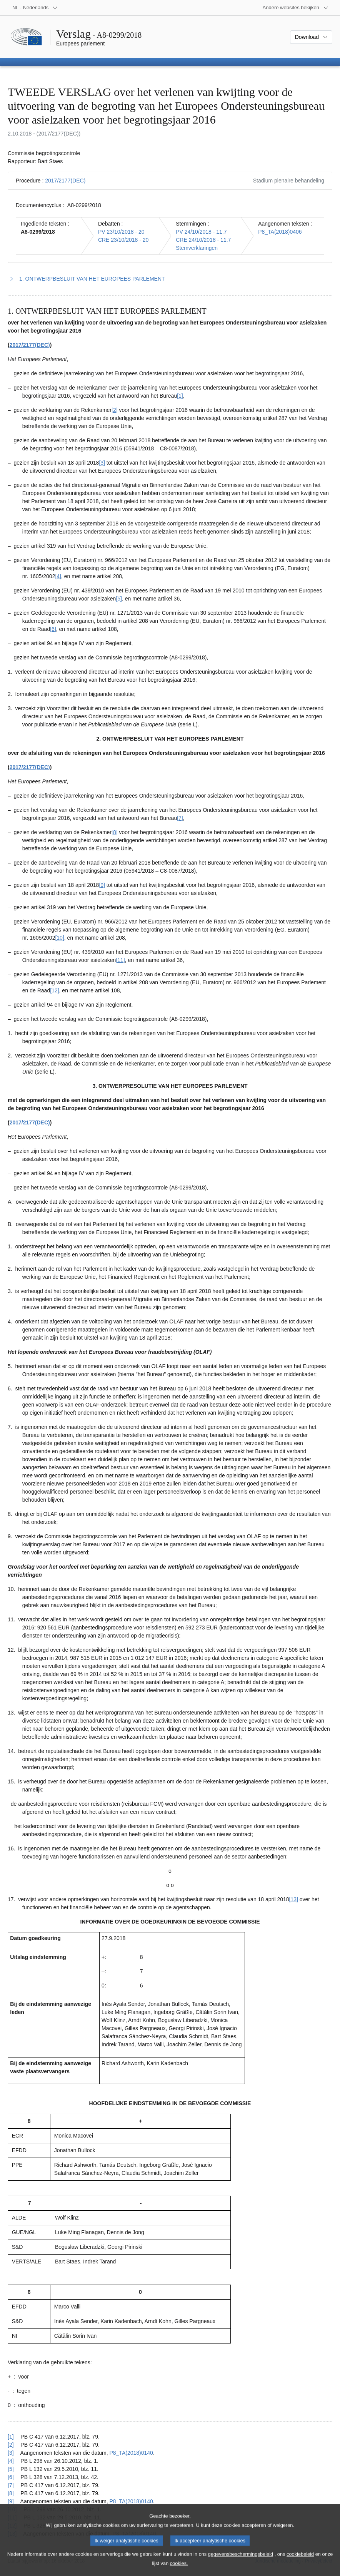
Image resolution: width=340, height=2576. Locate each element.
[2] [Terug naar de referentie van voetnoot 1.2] (11, 2445)
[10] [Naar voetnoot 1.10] (59, 938)
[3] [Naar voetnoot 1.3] (102, 463)
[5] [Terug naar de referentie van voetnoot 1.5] (11, 2469)
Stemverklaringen (197, 248)
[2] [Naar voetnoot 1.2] (115, 410)
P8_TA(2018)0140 (131, 2453)
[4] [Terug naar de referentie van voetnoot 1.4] (11, 2461)
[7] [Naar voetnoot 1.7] (180, 818)
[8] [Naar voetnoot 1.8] (115, 832)
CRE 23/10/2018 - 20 (123, 240)
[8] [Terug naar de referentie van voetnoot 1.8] (11, 2493)
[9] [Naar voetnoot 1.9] (102, 885)
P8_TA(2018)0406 (280, 232)
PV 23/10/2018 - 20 (121, 232)
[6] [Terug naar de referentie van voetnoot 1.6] (11, 2477)
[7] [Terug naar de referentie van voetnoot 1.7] (11, 2485)
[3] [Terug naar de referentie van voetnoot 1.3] (11, 2453)
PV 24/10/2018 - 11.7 (201, 232)
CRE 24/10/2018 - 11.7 (203, 240)
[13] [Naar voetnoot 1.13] (293, 1899)
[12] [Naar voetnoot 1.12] (54, 990)
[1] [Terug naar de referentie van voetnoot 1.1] (11, 2437)
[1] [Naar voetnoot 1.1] (180, 396)
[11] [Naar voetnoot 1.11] (120, 960)
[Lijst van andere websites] (295, 7)
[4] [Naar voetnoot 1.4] (58, 576)
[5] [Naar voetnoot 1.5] (119, 598)
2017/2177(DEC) (65, 180)
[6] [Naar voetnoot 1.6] (53, 629)
